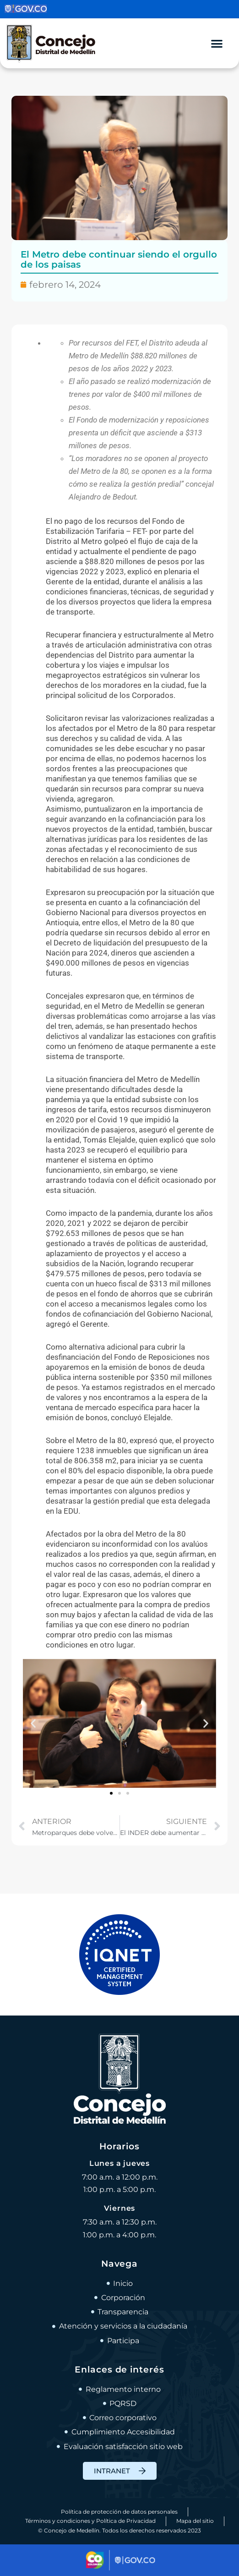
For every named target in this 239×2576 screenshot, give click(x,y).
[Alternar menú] (217, 43)
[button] (33, 1723)
